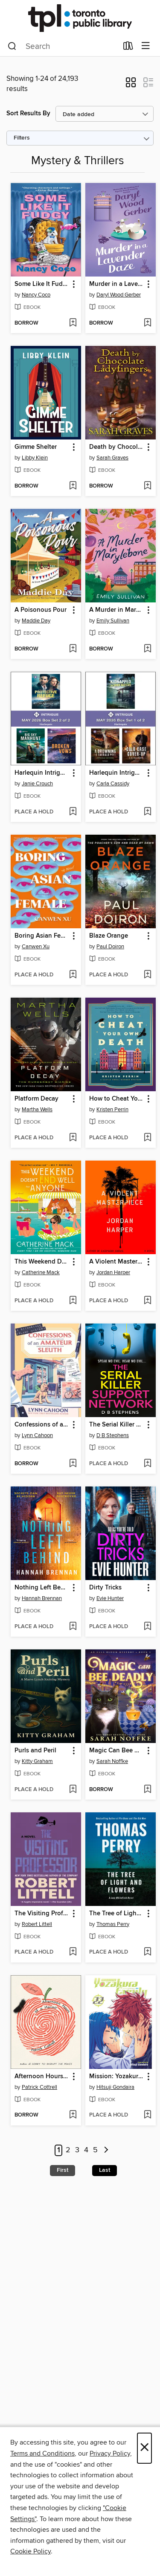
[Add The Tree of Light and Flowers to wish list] (147, 1952)
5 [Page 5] (95, 2150)
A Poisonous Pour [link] (41, 610)
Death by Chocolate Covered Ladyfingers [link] (116, 447)
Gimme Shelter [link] (36, 447)
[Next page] (106, 2150)
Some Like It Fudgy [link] (42, 284)
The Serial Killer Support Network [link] (116, 1425)
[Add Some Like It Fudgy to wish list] (72, 323)
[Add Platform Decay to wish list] (72, 1138)
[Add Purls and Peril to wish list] (72, 1789)
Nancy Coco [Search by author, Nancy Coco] (36, 294)
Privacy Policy (110, 2453)
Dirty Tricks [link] (105, 1588)
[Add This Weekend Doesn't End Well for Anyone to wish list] (72, 1301)
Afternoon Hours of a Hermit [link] (42, 2076)
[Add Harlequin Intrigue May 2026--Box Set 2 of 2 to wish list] (72, 812)
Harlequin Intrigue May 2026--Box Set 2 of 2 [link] (42, 773)
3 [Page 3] (77, 2150)
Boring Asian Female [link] (42, 936)
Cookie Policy (30, 2551)
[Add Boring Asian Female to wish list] (72, 975)
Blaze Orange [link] (108, 936)
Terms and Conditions (42, 2453)
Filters (22, 138)
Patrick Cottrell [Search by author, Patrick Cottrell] (39, 2087)
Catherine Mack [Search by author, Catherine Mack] (41, 1272)
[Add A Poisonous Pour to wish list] (72, 649)
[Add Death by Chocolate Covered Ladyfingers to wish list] (147, 486)
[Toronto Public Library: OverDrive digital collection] (80, 18)
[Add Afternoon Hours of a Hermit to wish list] (72, 2115)
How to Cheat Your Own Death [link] (116, 1099)
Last (104, 2170)
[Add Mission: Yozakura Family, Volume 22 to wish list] (147, 2115)
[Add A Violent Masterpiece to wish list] (147, 1301)
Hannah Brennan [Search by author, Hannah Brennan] (42, 1598)
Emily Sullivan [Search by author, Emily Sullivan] (112, 620)
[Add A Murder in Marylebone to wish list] (147, 649)
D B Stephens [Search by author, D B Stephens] (112, 1435)
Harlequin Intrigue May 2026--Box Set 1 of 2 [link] (116, 773)
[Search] (12, 46)
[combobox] (63, 46)
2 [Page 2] (68, 2150)
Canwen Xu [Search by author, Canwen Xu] (35, 946)
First (62, 2170)
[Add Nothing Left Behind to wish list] (72, 1626)
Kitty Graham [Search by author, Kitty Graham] (37, 1761)
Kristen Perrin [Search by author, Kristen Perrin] (112, 1109)
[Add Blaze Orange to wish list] (147, 975)
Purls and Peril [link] (35, 1750)
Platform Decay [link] (36, 1099)
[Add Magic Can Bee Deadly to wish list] (147, 1789)
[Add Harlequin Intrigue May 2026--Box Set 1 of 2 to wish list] (147, 812)
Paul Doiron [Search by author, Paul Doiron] (110, 946)
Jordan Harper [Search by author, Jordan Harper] (113, 1272)
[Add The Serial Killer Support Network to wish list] (147, 1463)
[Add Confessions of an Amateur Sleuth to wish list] (72, 1463)
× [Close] (144, 2448)
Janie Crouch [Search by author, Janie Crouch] (37, 783)
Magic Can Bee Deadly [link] (116, 1750)
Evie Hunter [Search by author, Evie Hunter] (110, 1598)
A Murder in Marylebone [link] (116, 610)
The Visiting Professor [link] (42, 1913)
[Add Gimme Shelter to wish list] (72, 486)
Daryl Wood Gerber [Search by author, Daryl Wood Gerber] (118, 294)
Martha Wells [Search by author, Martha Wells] (37, 1109)
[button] (130, 85)
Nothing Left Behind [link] (42, 1588)
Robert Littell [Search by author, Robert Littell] (37, 1924)
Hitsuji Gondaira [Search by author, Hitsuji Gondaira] (115, 2087)
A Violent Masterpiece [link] (116, 1262)
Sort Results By (28, 113)
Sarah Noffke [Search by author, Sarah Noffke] (112, 1761)
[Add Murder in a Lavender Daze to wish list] (147, 323)
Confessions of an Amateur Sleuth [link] (42, 1425)
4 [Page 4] (86, 2150)
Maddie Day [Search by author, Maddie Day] (36, 620)
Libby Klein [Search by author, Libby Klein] (35, 457)
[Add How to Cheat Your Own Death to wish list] (147, 1138)
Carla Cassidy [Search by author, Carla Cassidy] (112, 783)
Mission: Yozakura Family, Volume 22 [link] (116, 2076)
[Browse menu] (146, 46)
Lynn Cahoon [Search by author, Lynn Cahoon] (37, 1435)
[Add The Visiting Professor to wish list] (72, 1952)
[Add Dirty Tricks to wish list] (147, 1626)
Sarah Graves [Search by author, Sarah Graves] (112, 457)
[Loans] (128, 47)
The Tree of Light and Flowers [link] (116, 1913)
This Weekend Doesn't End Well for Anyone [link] (42, 1262)
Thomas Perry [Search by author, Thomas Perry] (112, 1924)
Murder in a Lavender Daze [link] (116, 284)
